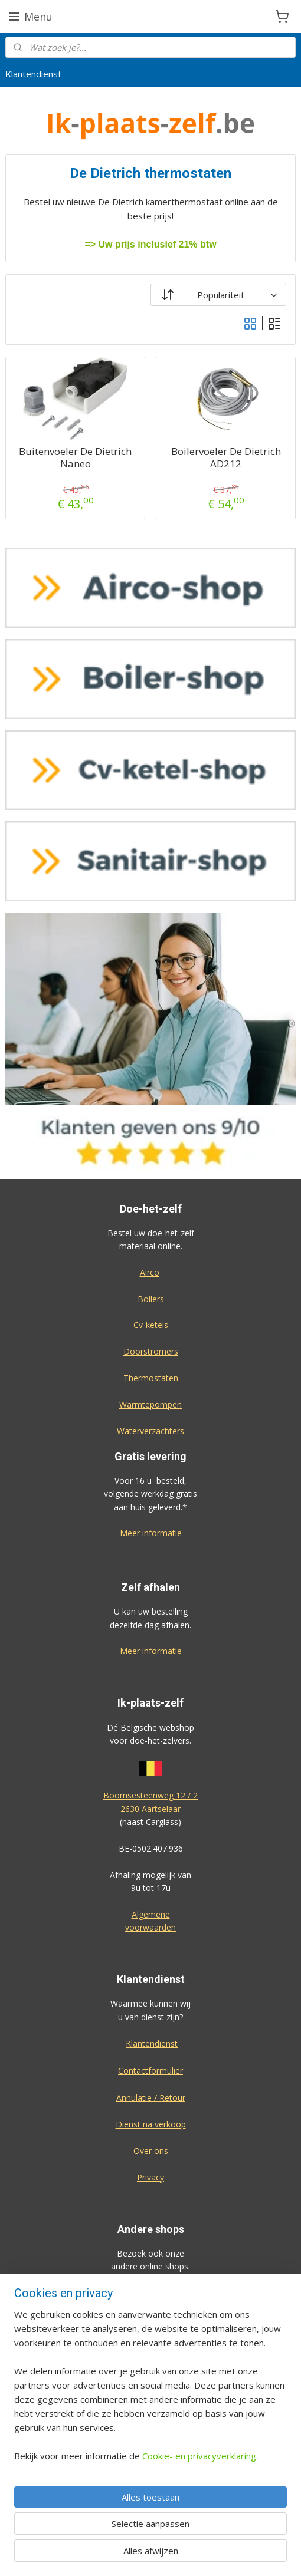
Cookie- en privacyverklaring (199, 2456)
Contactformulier (150, 2070)
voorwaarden (150, 1927)
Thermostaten (150, 1377)
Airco (149, 1272)
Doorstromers (150, 1351)
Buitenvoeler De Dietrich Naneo (75, 458)
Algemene (151, 1914)
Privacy (150, 2177)
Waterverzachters (150, 1431)
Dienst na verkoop (151, 2124)
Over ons (150, 2150)
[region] (150, 2389)
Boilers (151, 1299)
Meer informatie (151, 1533)
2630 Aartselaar (150, 1808)
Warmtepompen (150, 1404)
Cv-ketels (150, 1324)
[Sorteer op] (218, 294)
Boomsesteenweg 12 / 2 (150, 1795)
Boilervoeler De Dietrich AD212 (226, 458)
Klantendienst (33, 74)
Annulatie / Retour (150, 2097)
